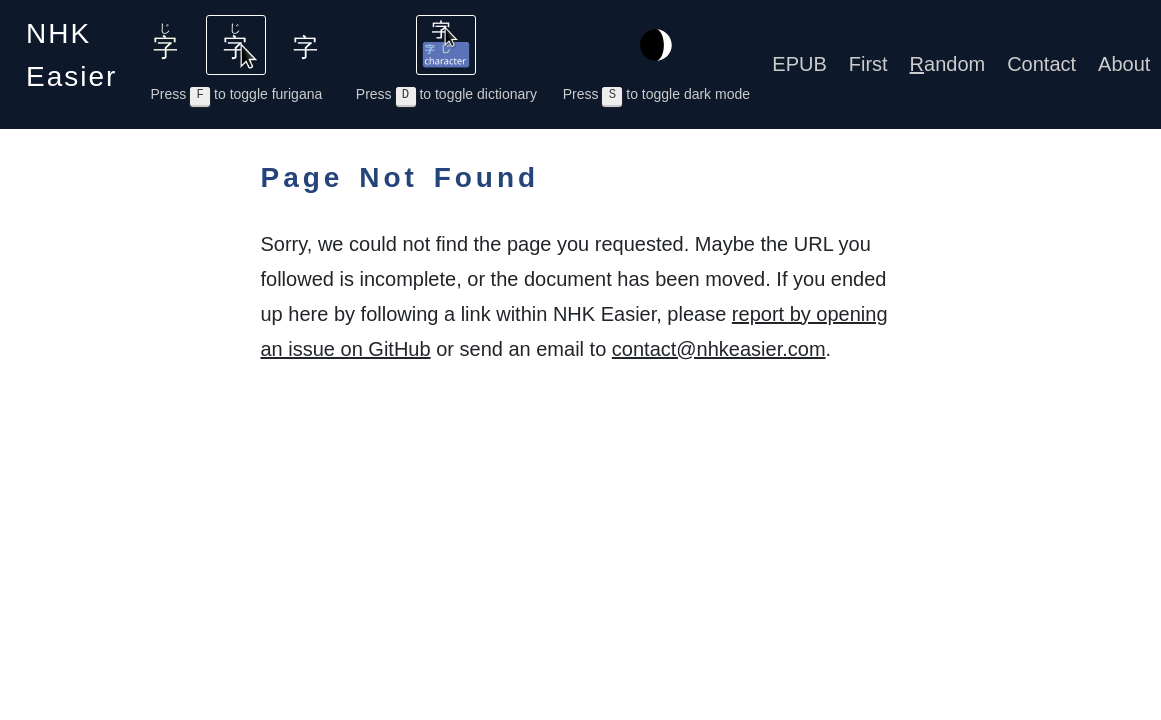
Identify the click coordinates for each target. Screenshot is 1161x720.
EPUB (799, 64)
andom (948, 64)
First (868, 64)
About (1124, 64)
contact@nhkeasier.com (719, 349)
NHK (71, 55)
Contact (1041, 64)
